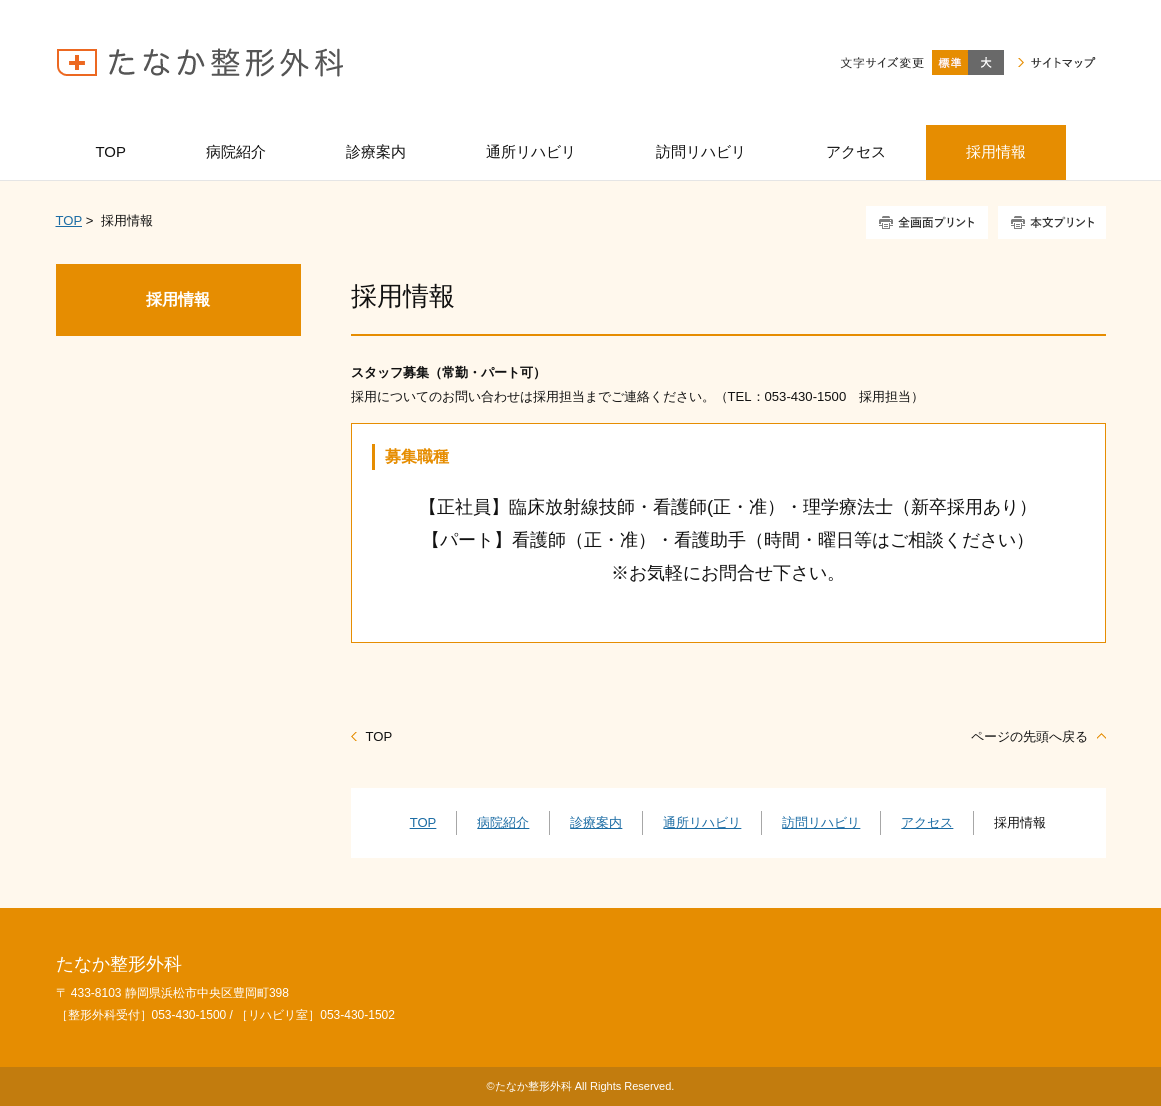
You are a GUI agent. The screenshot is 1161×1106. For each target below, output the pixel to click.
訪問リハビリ (821, 822)
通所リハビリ (702, 822)
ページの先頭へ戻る (1029, 736)
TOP (69, 220)
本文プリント (1052, 222)
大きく (986, 62)
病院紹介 (503, 822)
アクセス (927, 822)
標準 (950, 62)
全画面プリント (927, 222)
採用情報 (178, 299)
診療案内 (596, 822)
